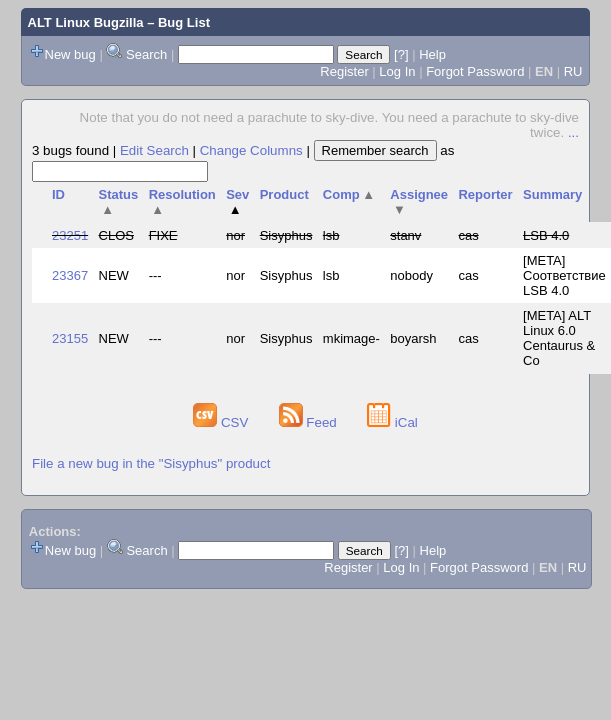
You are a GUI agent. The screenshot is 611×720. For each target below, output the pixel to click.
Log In (397, 71)
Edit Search (154, 150)
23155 (70, 338)
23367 (70, 275)
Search (146, 54)
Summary (552, 194)
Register (344, 71)
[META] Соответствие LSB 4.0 (564, 275)
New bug (70, 54)
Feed (310, 422)
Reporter (485, 194)
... (573, 132)
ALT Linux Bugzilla (86, 22)
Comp (349, 194)
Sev (237, 202)
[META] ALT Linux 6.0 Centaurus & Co (559, 338)
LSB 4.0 (546, 235)
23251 (70, 235)
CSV (222, 422)
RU (573, 71)
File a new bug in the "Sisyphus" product (151, 463)
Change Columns (251, 150)
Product (284, 194)
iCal (392, 422)
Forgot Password (475, 71)
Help (432, 54)
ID (58, 194)
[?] (401, 54)
